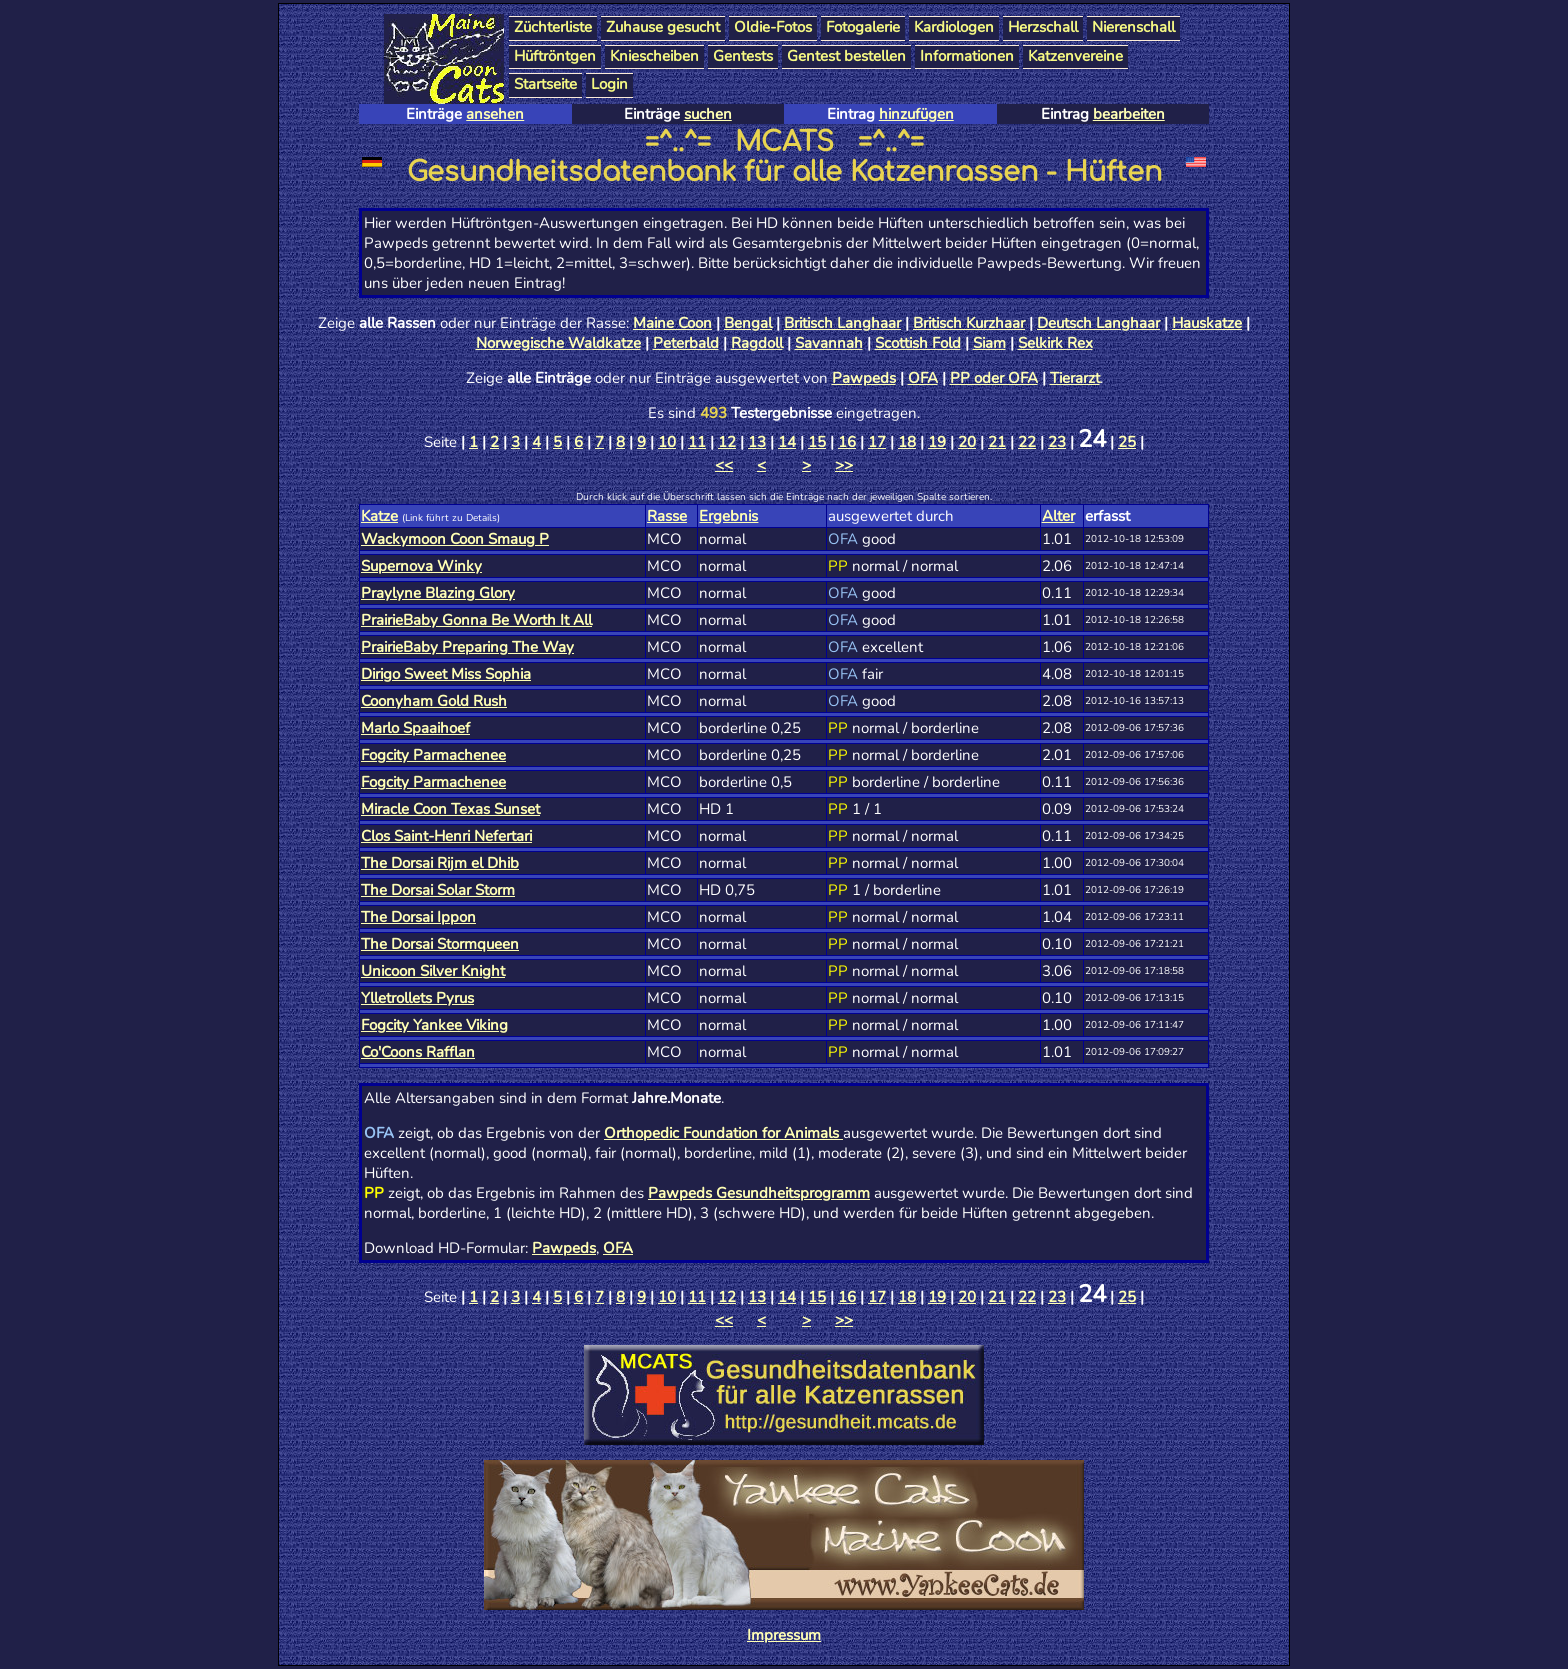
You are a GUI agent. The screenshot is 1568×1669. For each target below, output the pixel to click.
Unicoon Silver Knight (433, 971)
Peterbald (686, 343)
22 (1027, 442)
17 (877, 442)
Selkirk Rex (1055, 343)
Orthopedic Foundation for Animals (723, 1133)
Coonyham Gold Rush (434, 701)
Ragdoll (757, 343)
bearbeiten (1129, 114)
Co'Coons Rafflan (418, 1052)
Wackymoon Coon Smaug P (455, 539)
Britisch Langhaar (842, 323)
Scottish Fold (918, 343)
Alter (1058, 516)
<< (724, 465)
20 (967, 442)
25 (1127, 442)
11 (697, 442)
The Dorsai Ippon (418, 917)
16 (847, 442)
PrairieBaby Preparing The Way (467, 647)
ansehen (495, 114)
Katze (379, 516)
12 (727, 442)
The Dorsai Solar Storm (438, 890)
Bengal (748, 323)
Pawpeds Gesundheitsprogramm (759, 1193)
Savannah (829, 343)
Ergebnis (728, 516)
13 (757, 442)
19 (937, 442)
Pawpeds (864, 378)
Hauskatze (1207, 323)
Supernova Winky (421, 566)
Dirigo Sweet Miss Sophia (446, 674)
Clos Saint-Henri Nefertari (446, 836)
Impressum (784, 1635)
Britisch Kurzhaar (969, 323)
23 (1057, 442)
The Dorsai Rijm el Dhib (440, 863)
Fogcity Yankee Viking (434, 1025)
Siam (989, 343)
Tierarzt (1075, 378)
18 (907, 442)
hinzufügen (916, 114)
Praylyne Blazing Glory (438, 593)
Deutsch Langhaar (1098, 323)
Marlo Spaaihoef (415, 728)
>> (844, 465)
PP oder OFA (994, 378)
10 (667, 442)
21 (997, 442)
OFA (923, 378)
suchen (708, 114)
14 (787, 442)
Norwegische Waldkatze (558, 343)
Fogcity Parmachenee (433, 755)
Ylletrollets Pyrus (417, 998)
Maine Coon (672, 323)
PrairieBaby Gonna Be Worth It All (476, 620)
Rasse (667, 516)
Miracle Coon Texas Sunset (450, 809)
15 (817, 442)
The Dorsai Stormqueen (440, 944)
